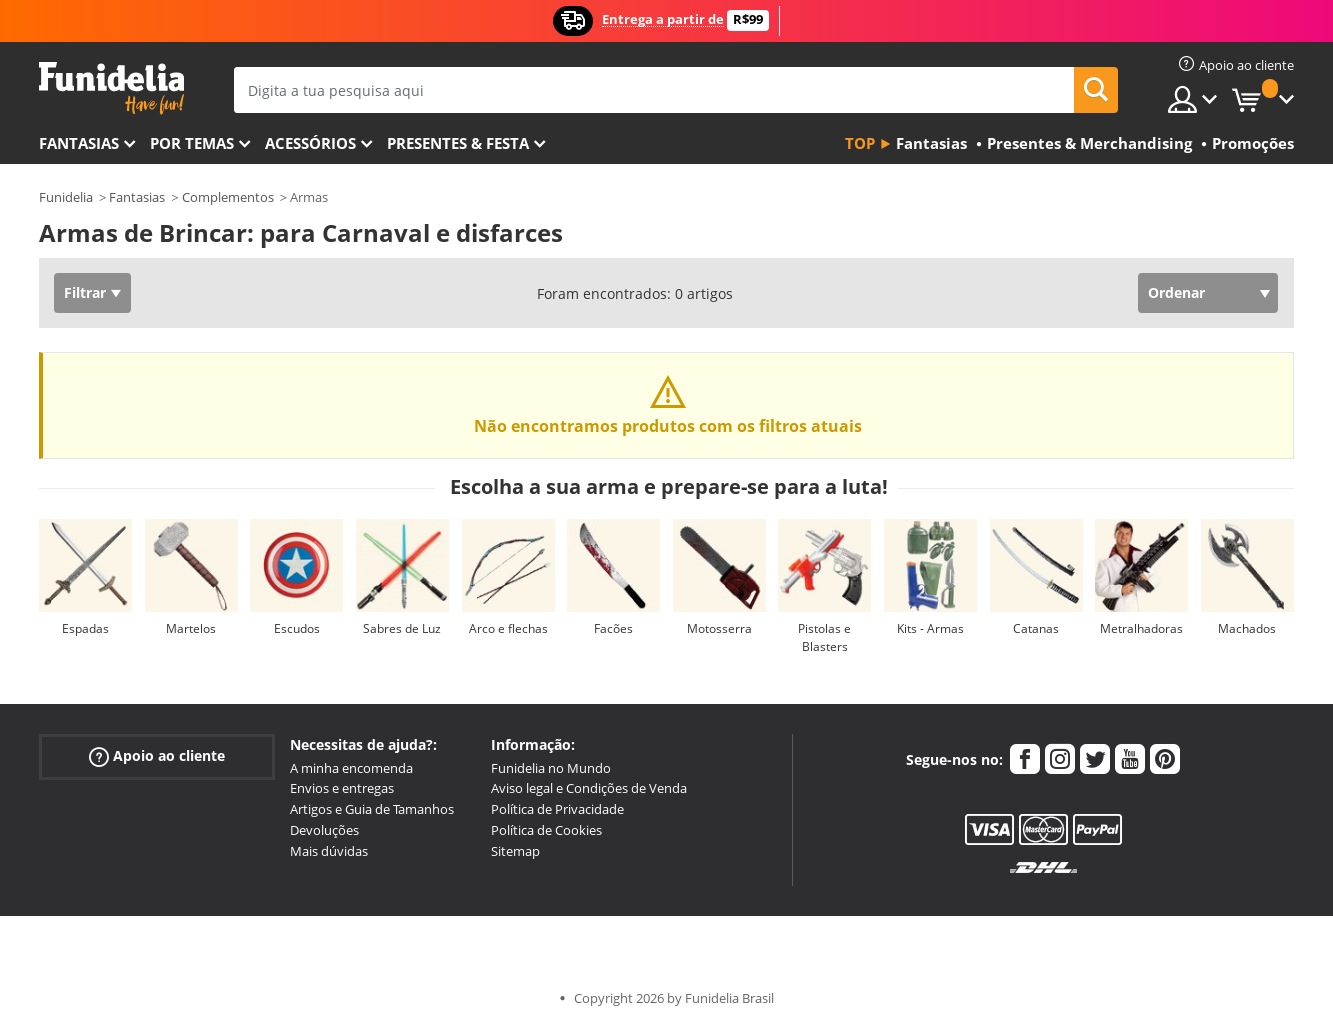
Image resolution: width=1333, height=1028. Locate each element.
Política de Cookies (546, 830)
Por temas (192, 143)
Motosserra (719, 628)
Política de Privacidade (557, 809)
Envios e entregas (342, 788)
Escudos (297, 628)
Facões (613, 628)
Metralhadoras (1141, 628)
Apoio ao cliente (157, 755)
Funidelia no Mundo (551, 768)
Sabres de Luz (402, 628)
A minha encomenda (351, 768)
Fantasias (137, 197)
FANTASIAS (79, 143)
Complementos (228, 197)
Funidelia (66, 197)
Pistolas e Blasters (824, 637)
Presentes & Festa (458, 143)
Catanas (1036, 628)
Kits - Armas (930, 628)
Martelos (191, 628)
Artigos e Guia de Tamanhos (372, 809)
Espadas (85, 628)
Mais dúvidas (329, 851)
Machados (1247, 628)
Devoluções (324, 830)
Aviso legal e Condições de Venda (589, 788)
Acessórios (310, 143)
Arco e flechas (508, 628)
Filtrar (85, 292)
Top (860, 143)
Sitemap (515, 851)
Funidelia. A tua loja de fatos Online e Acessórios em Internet (111, 88)
